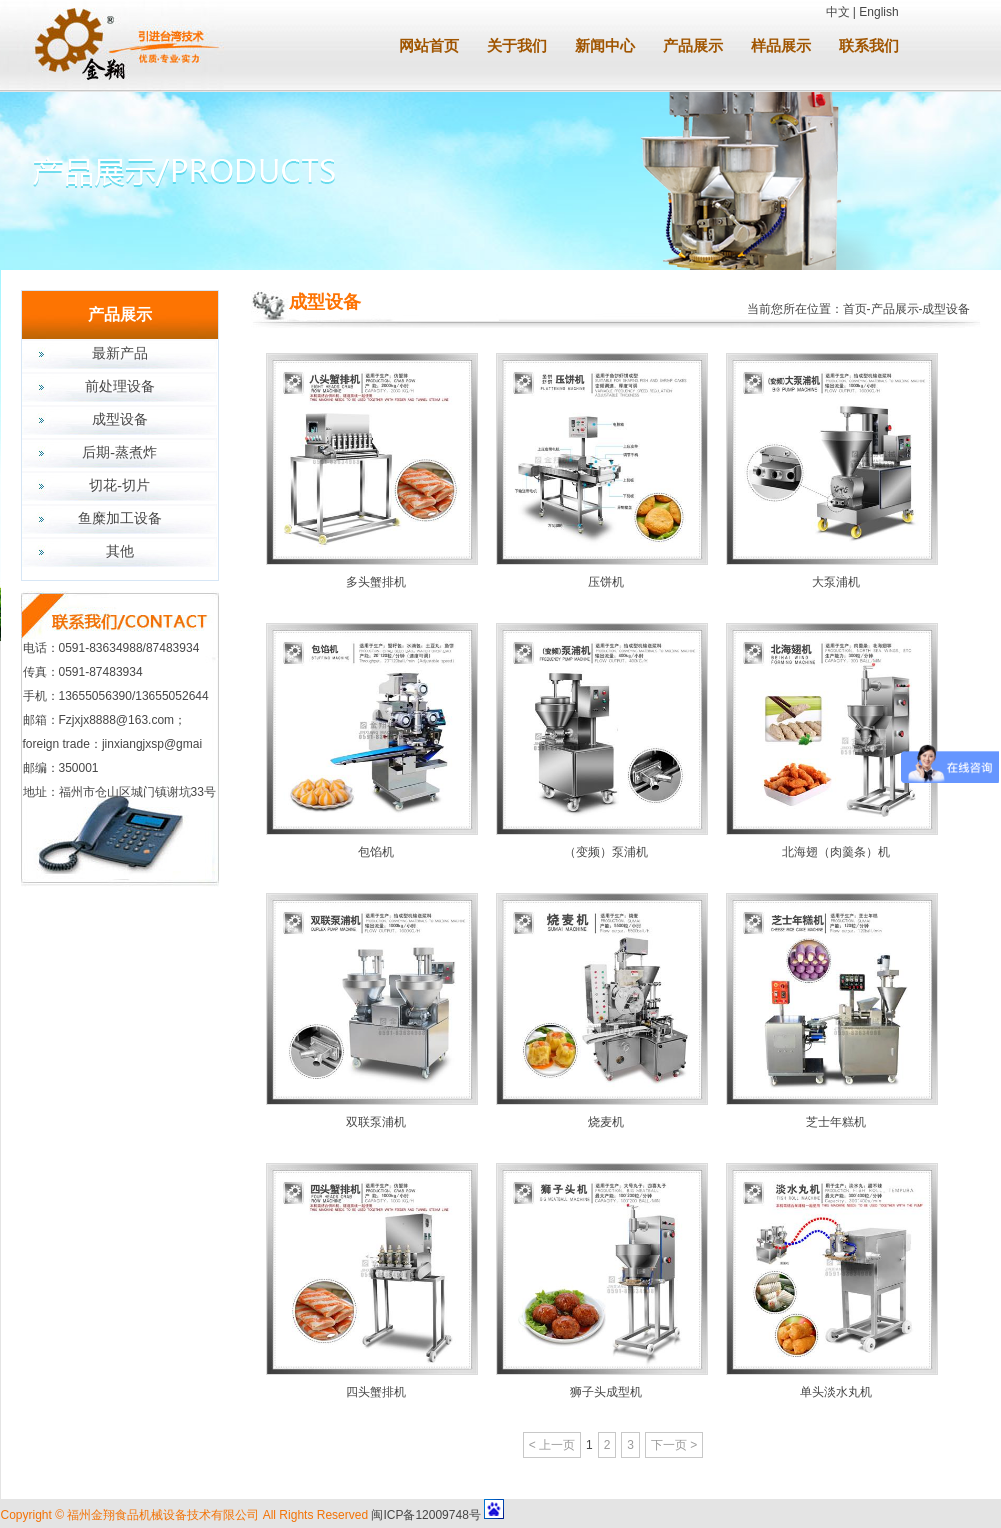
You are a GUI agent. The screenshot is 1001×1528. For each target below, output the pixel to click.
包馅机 (376, 852)
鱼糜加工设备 (120, 518)
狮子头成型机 (606, 1392)
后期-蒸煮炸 (119, 452)
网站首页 (429, 46)
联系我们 (869, 46)
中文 (838, 12)
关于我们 (517, 46)
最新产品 (120, 353)
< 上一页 (552, 1445)
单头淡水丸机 (836, 1392)
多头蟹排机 (376, 582)
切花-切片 (119, 485)
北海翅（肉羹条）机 (836, 852)
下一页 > (674, 1445)
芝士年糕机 (836, 1122)
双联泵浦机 (376, 1122)
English (878, 12)
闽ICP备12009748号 (425, 1515)
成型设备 (120, 419)
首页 (855, 309)
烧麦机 (606, 1122)
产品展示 (693, 46)
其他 (120, 551)
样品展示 (781, 46)
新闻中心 (605, 46)
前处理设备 (120, 386)
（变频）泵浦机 (606, 852)
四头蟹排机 (376, 1392)
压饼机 (606, 582)
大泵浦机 (836, 582)
